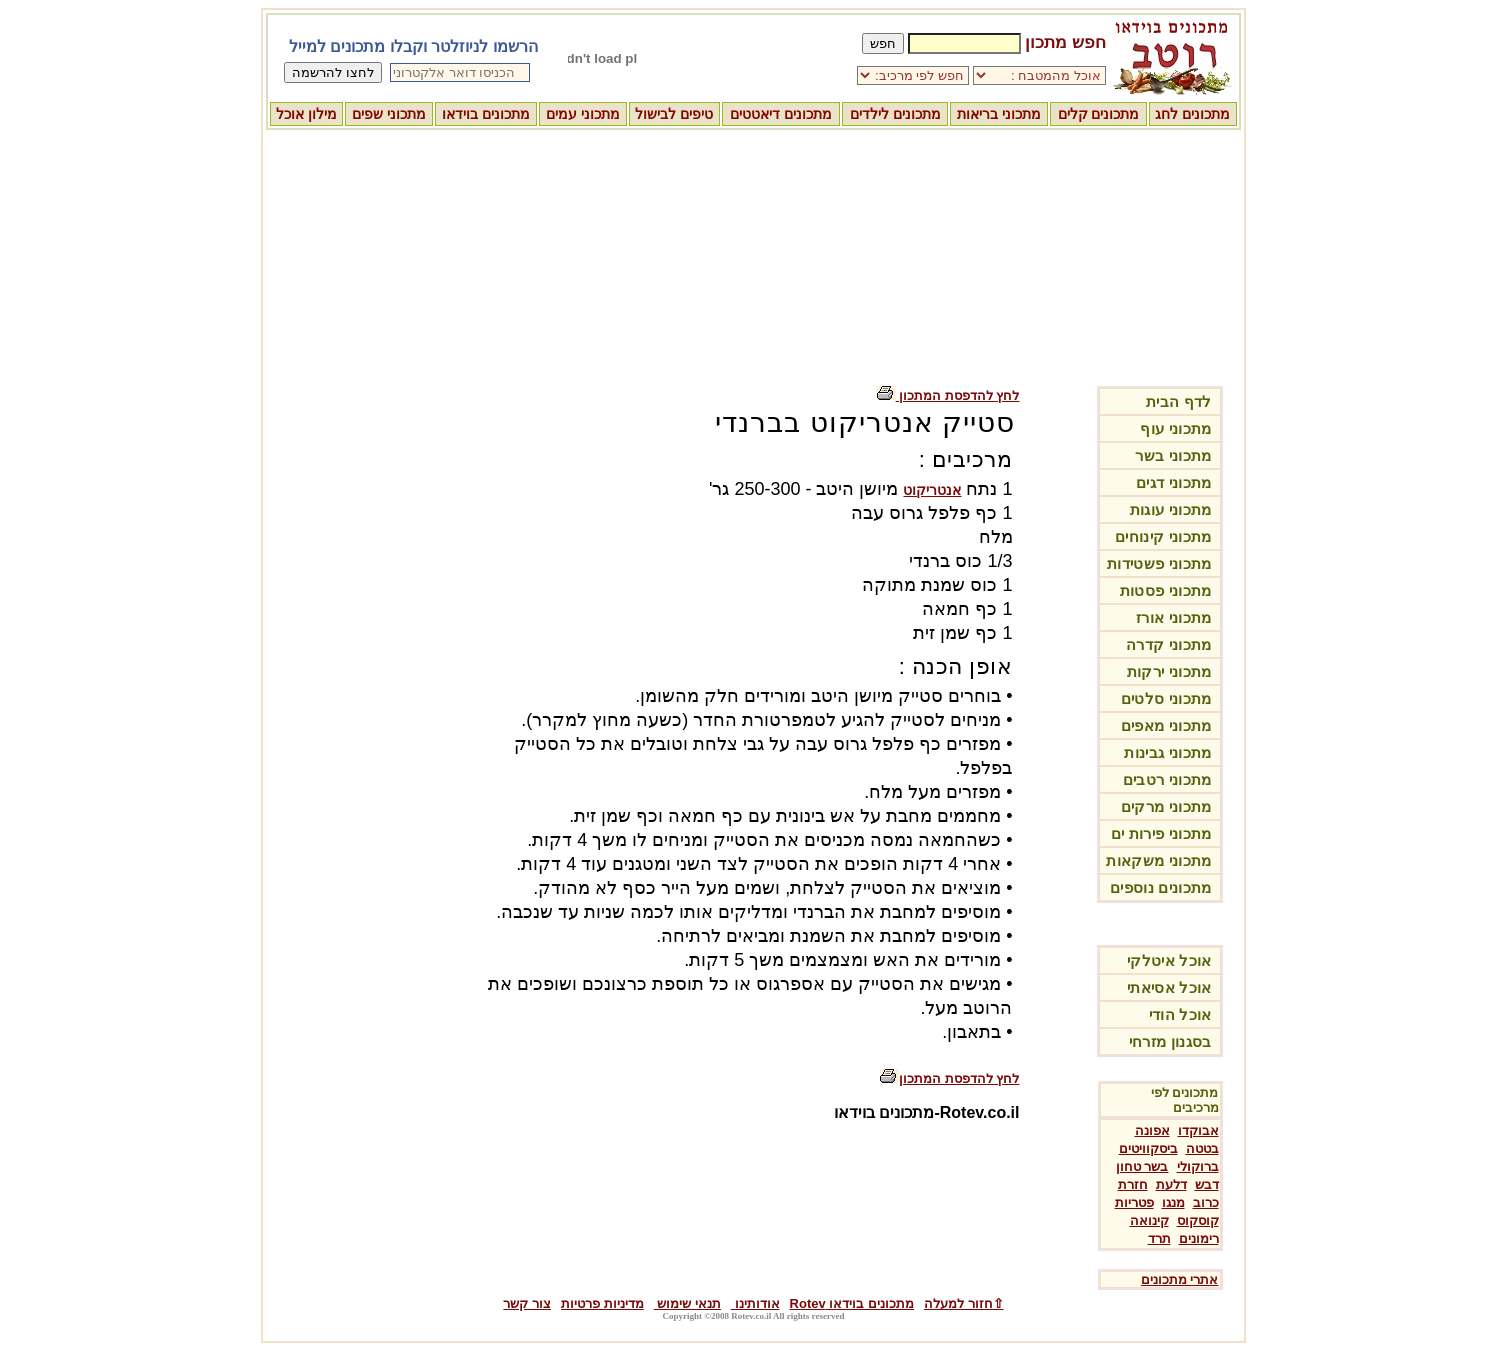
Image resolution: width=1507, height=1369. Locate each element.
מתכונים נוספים (1160, 887)
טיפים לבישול (674, 114)
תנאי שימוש (687, 1303)
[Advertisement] (754, 255)
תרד (1159, 1238)
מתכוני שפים (389, 114)
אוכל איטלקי (1169, 960)
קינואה (1149, 1220)
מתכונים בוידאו (486, 114)
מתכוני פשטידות (1159, 563)
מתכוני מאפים (1166, 725)
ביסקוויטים (1148, 1148)
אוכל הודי (1180, 1014)
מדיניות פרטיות (602, 1303)
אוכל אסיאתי (1169, 987)
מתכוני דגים (1173, 482)
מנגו (1173, 1202)
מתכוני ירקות (1169, 671)
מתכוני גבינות (1167, 752)
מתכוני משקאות (1158, 860)
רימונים (1199, 1238)
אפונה (1152, 1130)
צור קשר (527, 1303)
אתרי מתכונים (1180, 1279)
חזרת (1133, 1184)
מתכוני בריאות (999, 114)
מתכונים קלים (1099, 114)
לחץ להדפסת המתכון (948, 395)
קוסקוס (1198, 1220)
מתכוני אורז (1173, 617)
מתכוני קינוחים (1163, 536)
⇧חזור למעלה (964, 1303)
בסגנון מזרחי (1170, 1041)
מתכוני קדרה (1168, 644)
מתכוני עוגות (1171, 509)
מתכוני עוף (1175, 428)
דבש (1207, 1184)
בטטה (1202, 1148)
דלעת (1171, 1184)
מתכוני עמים (583, 114)
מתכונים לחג (1192, 114)
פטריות (1134, 1202)
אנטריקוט (932, 490)
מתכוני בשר (1173, 455)
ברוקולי (1198, 1166)
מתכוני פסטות (1166, 590)
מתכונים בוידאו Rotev (852, 1303)
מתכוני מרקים (1166, 806)
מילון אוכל (306, 114)
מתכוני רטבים (1167, 779)
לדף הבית (1179, 401)
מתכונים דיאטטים (781, 114)
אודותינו (755, 1303)
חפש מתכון (1065, 42)
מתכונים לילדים (895, 114)
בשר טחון (1142, 1166)
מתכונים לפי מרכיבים (1185, 1100)
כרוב (1206, 1202)
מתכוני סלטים (1166, 698)
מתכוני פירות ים (1161, 833)
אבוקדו (1198, 1130)
